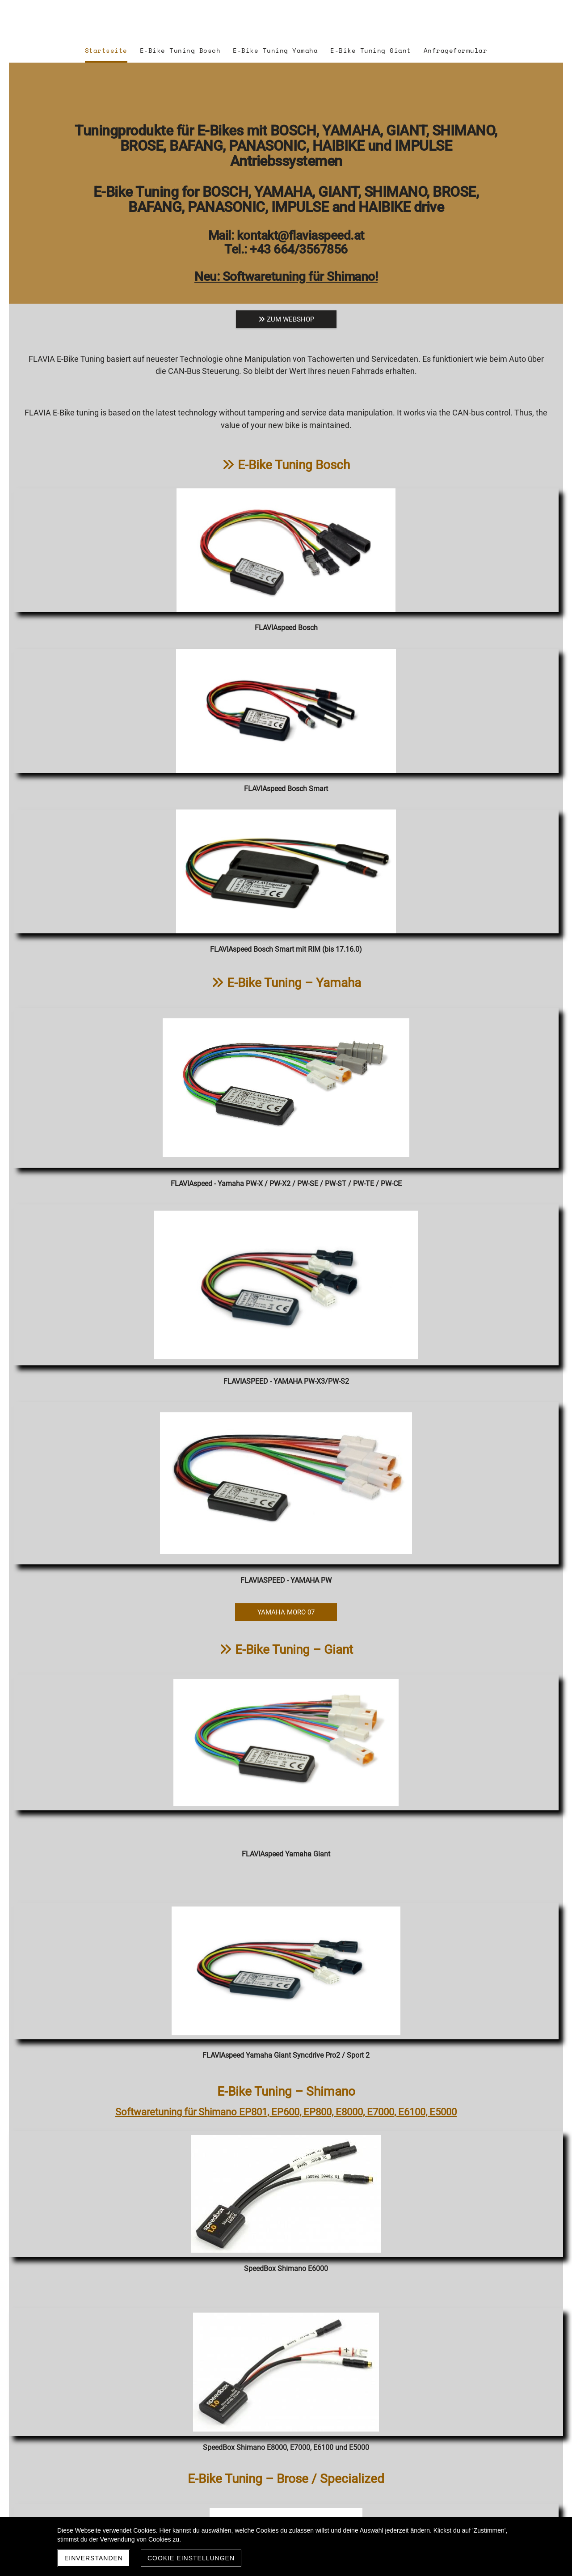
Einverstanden (93, 2558)
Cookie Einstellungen (191, 2558)
